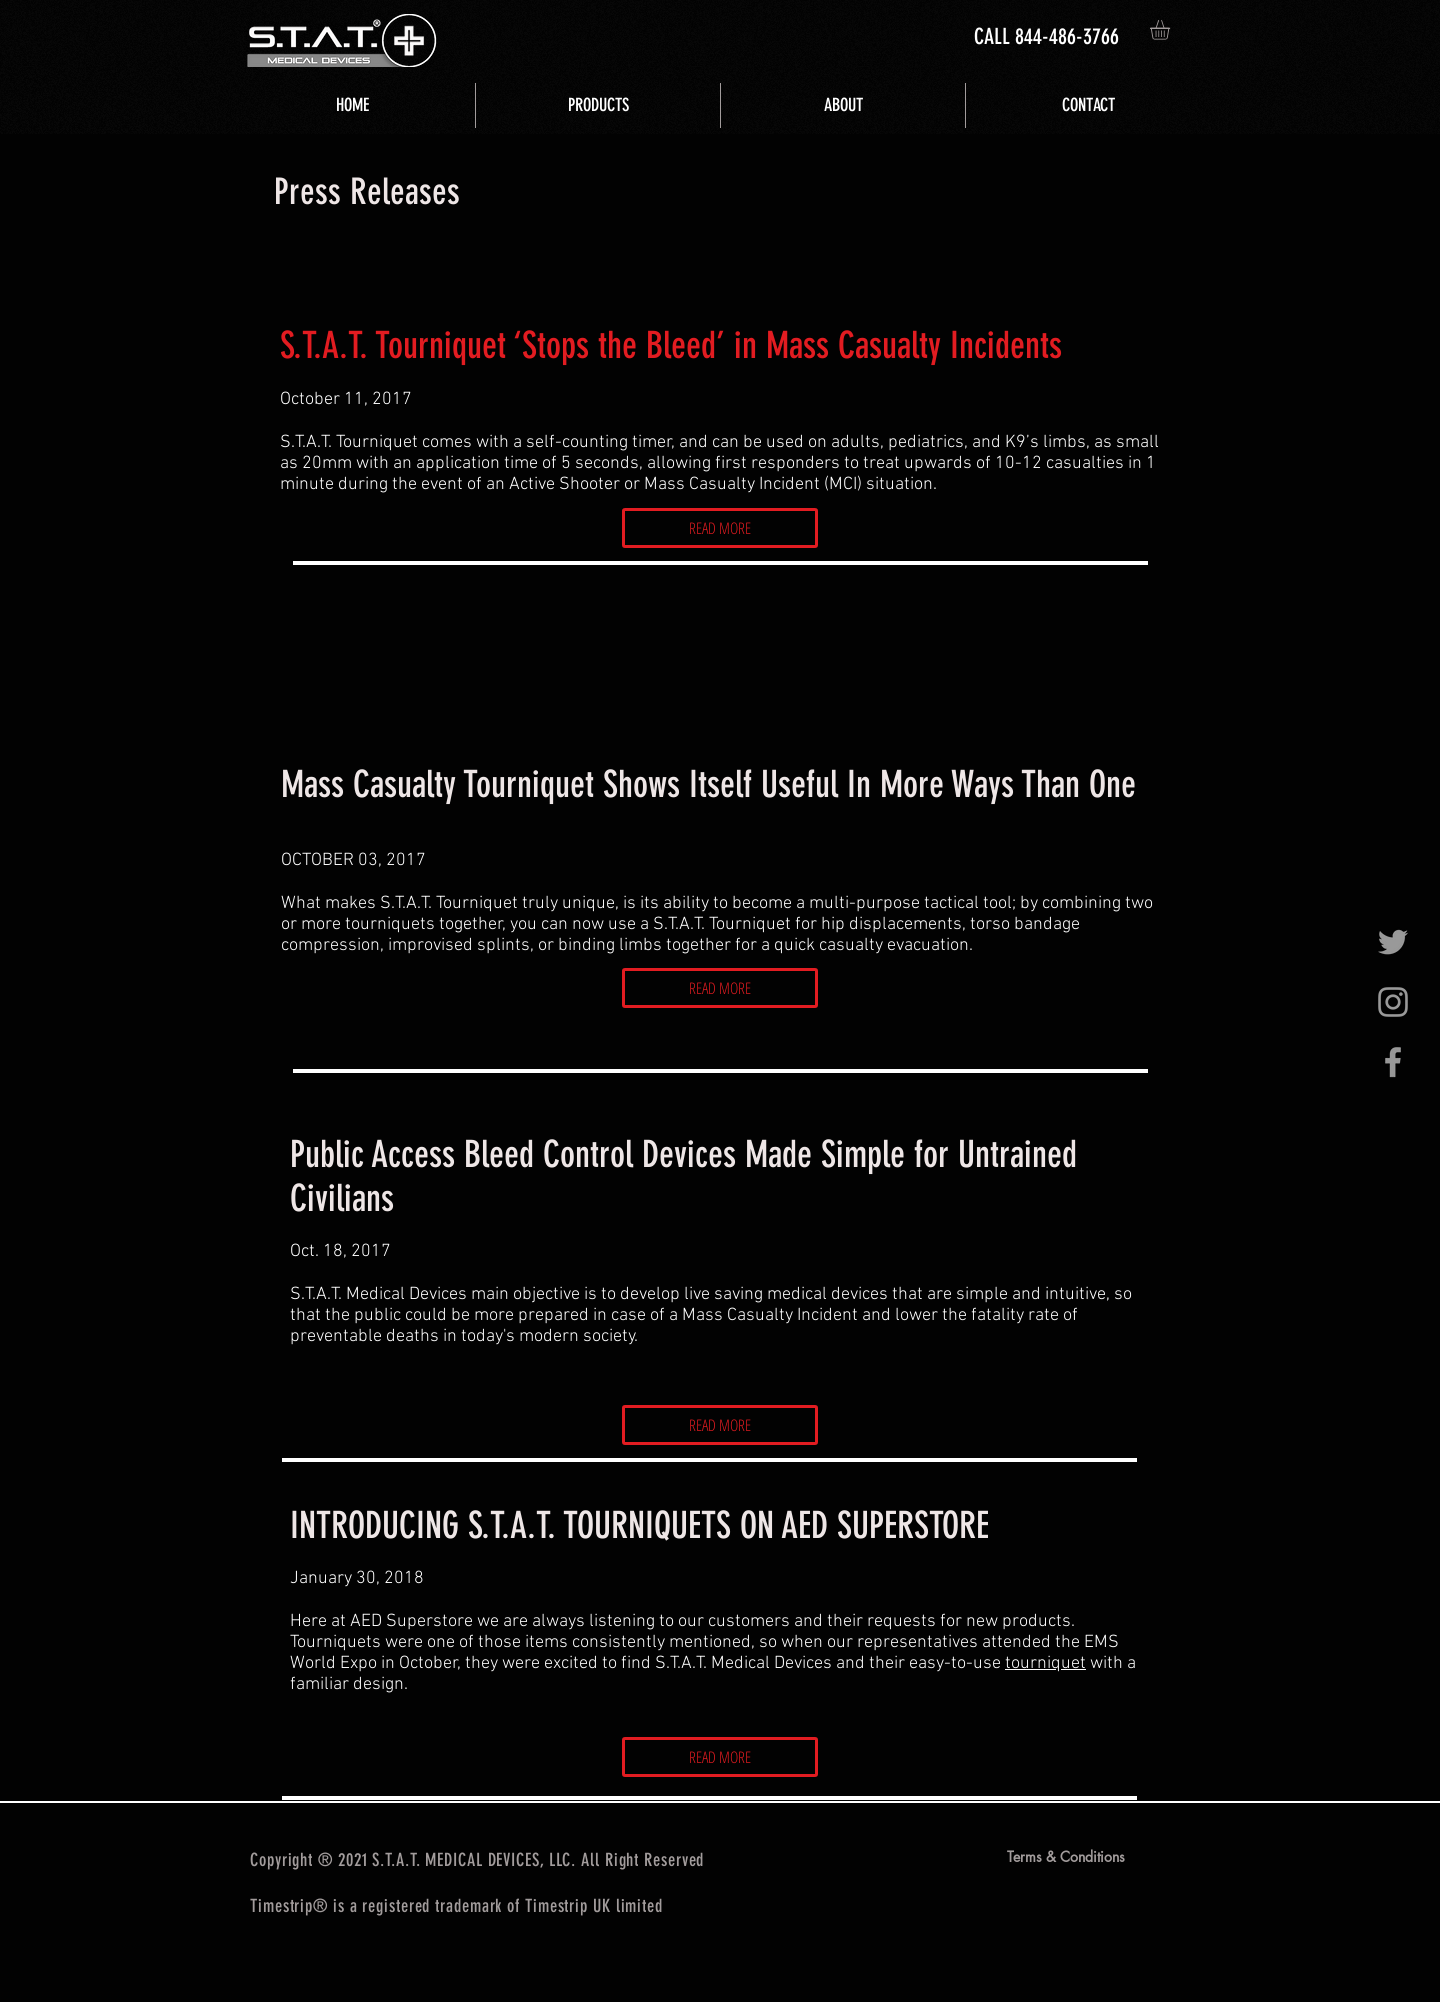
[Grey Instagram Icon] (1393, 1002)
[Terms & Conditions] (1066, 1857)
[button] (1171, 30)
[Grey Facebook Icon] (1393, 1062)
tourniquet (1045, 1663)
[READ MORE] (720, 528)
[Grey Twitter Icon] (1393, 942)
